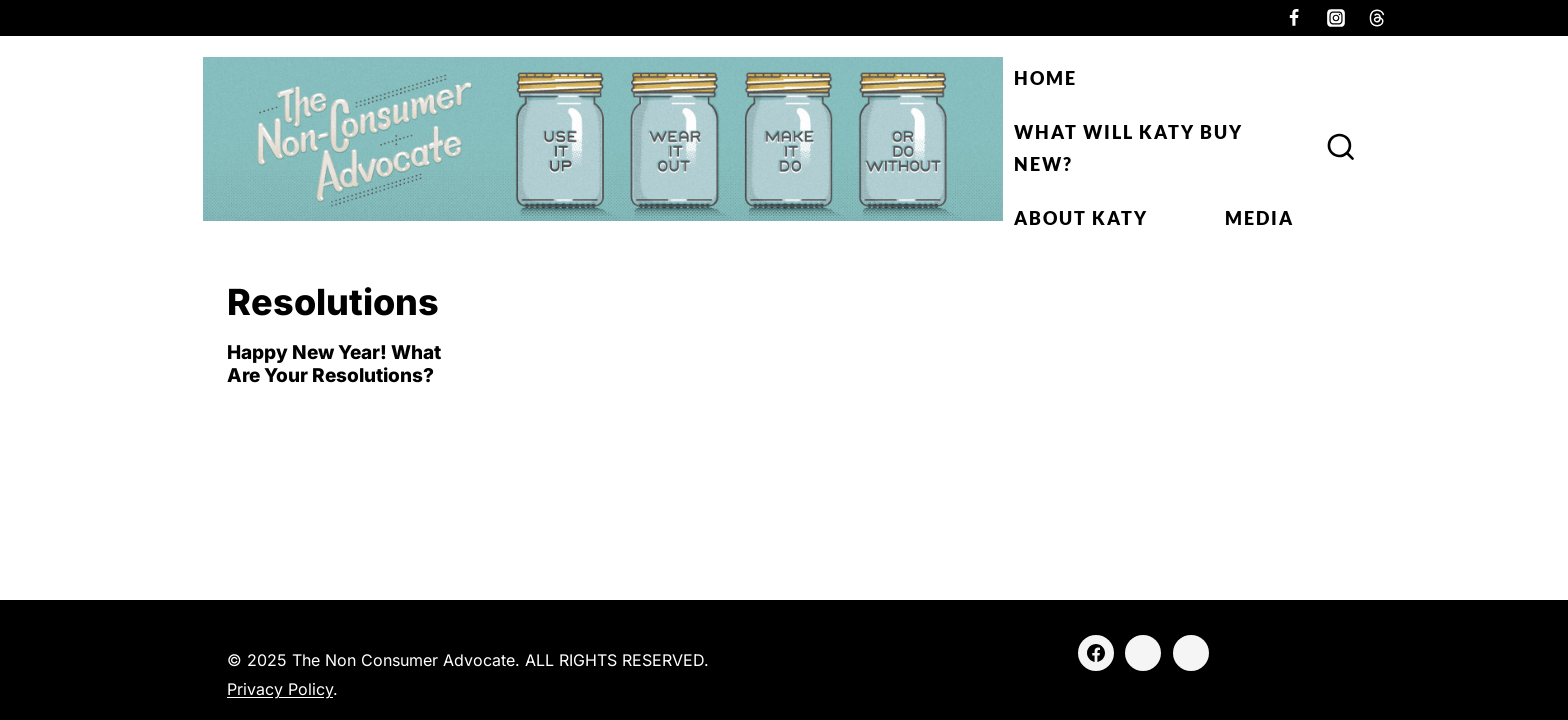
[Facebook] (1294, 18)
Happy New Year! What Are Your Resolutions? (334, 364)
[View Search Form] (1341, 148)
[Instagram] (1336, 18)
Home (1045, 78)
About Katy (1081, 218)
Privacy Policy (280, 689)
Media (1259, 218)
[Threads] (1377, 18)
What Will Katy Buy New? (1128, 148)
